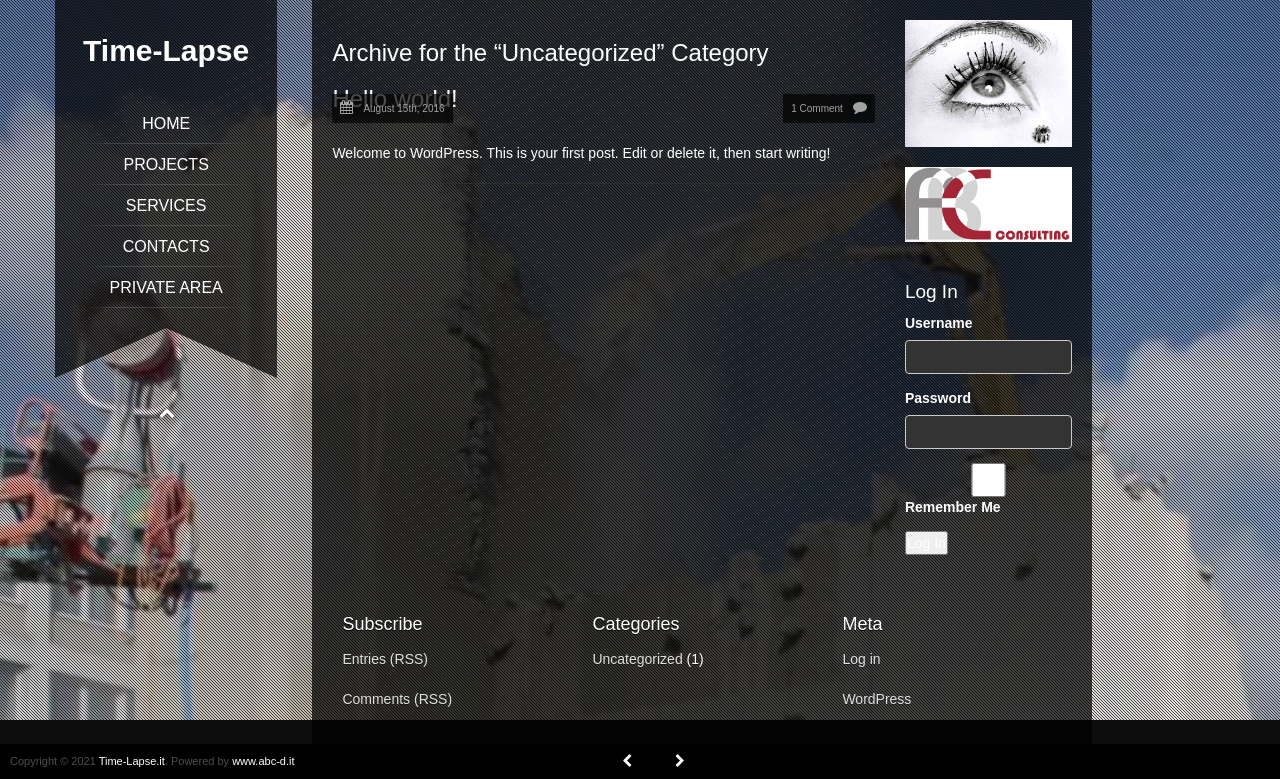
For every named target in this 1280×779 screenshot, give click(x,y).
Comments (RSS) (397, 699)
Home (166, 123)
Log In (926, 543)
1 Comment (817, 108)
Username (939, 323)
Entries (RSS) (385, 659)
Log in (861, 659)
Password (938, 398)
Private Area (166, 287)
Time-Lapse (166, 50)
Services (166, 205)
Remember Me (953, 507)
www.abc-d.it (263, 761)
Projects (165, 164)
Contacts (166, 246)
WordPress (876, 699)
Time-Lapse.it (132, 761)
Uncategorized (637, 659)
